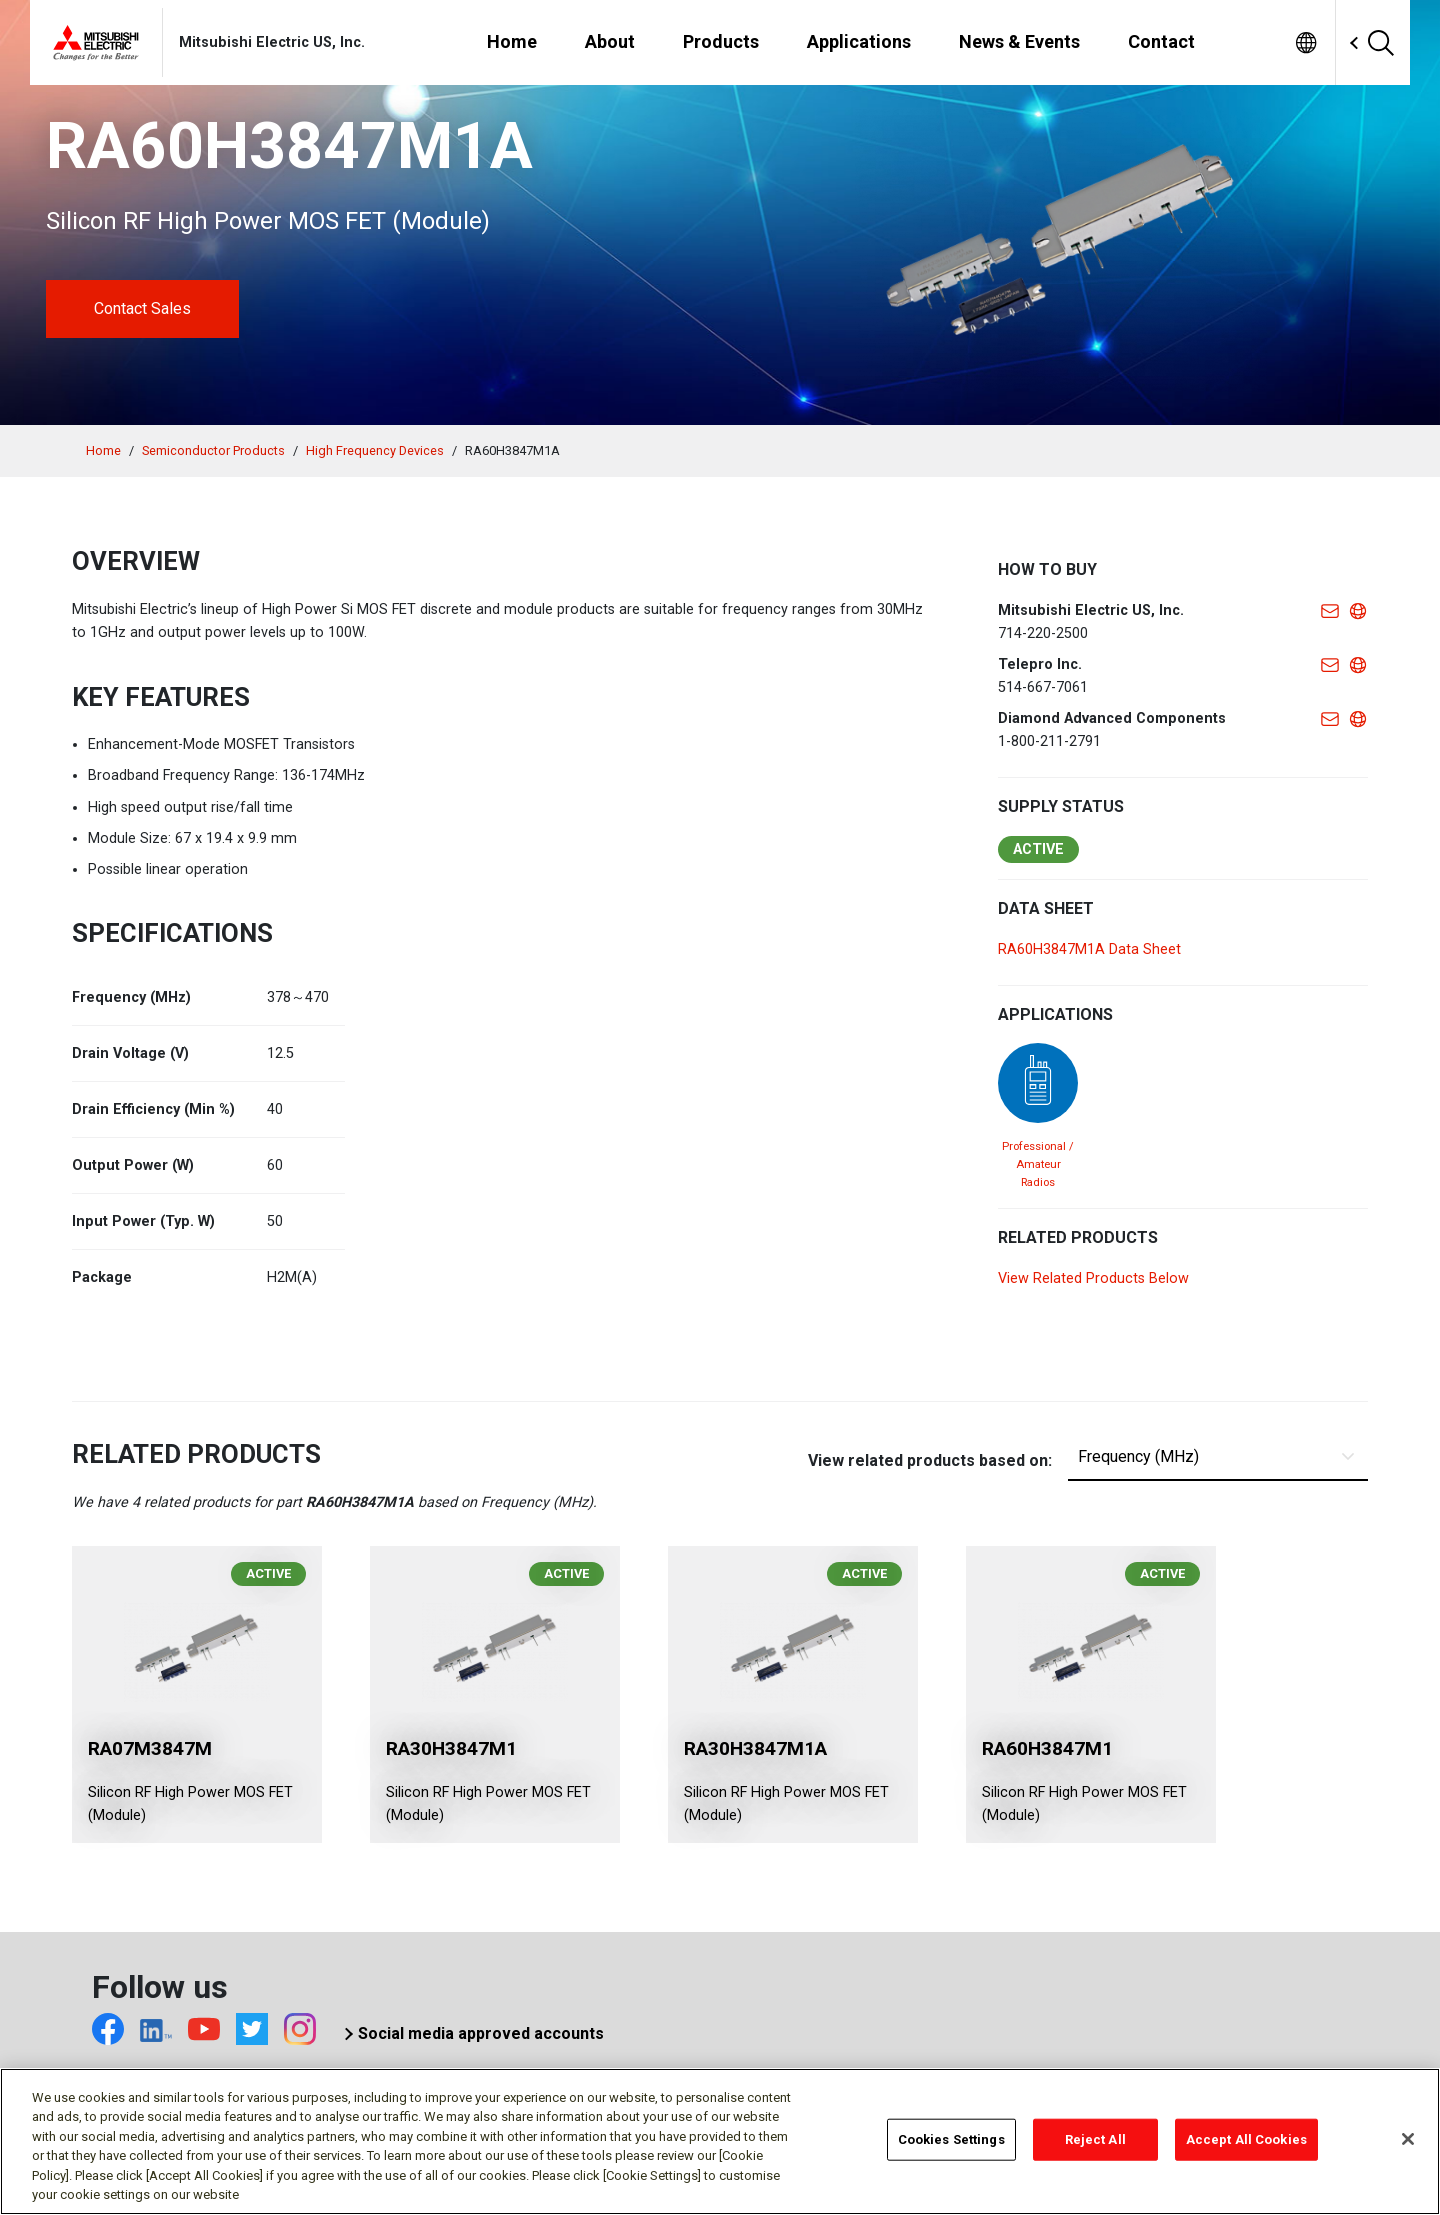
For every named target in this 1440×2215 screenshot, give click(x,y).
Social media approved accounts (481, 2033)
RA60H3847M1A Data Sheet (1089, 949)
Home (103, 450)
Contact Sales (142, 308)
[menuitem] (1306, 42)
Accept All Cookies (1246, 2143)
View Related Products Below (1093, 1278)
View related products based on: (930, 1460)
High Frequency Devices (375, 450)
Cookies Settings (951, 2143)
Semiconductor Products (213, 450)
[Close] (1408, 2143)
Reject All (1095, 2143)
